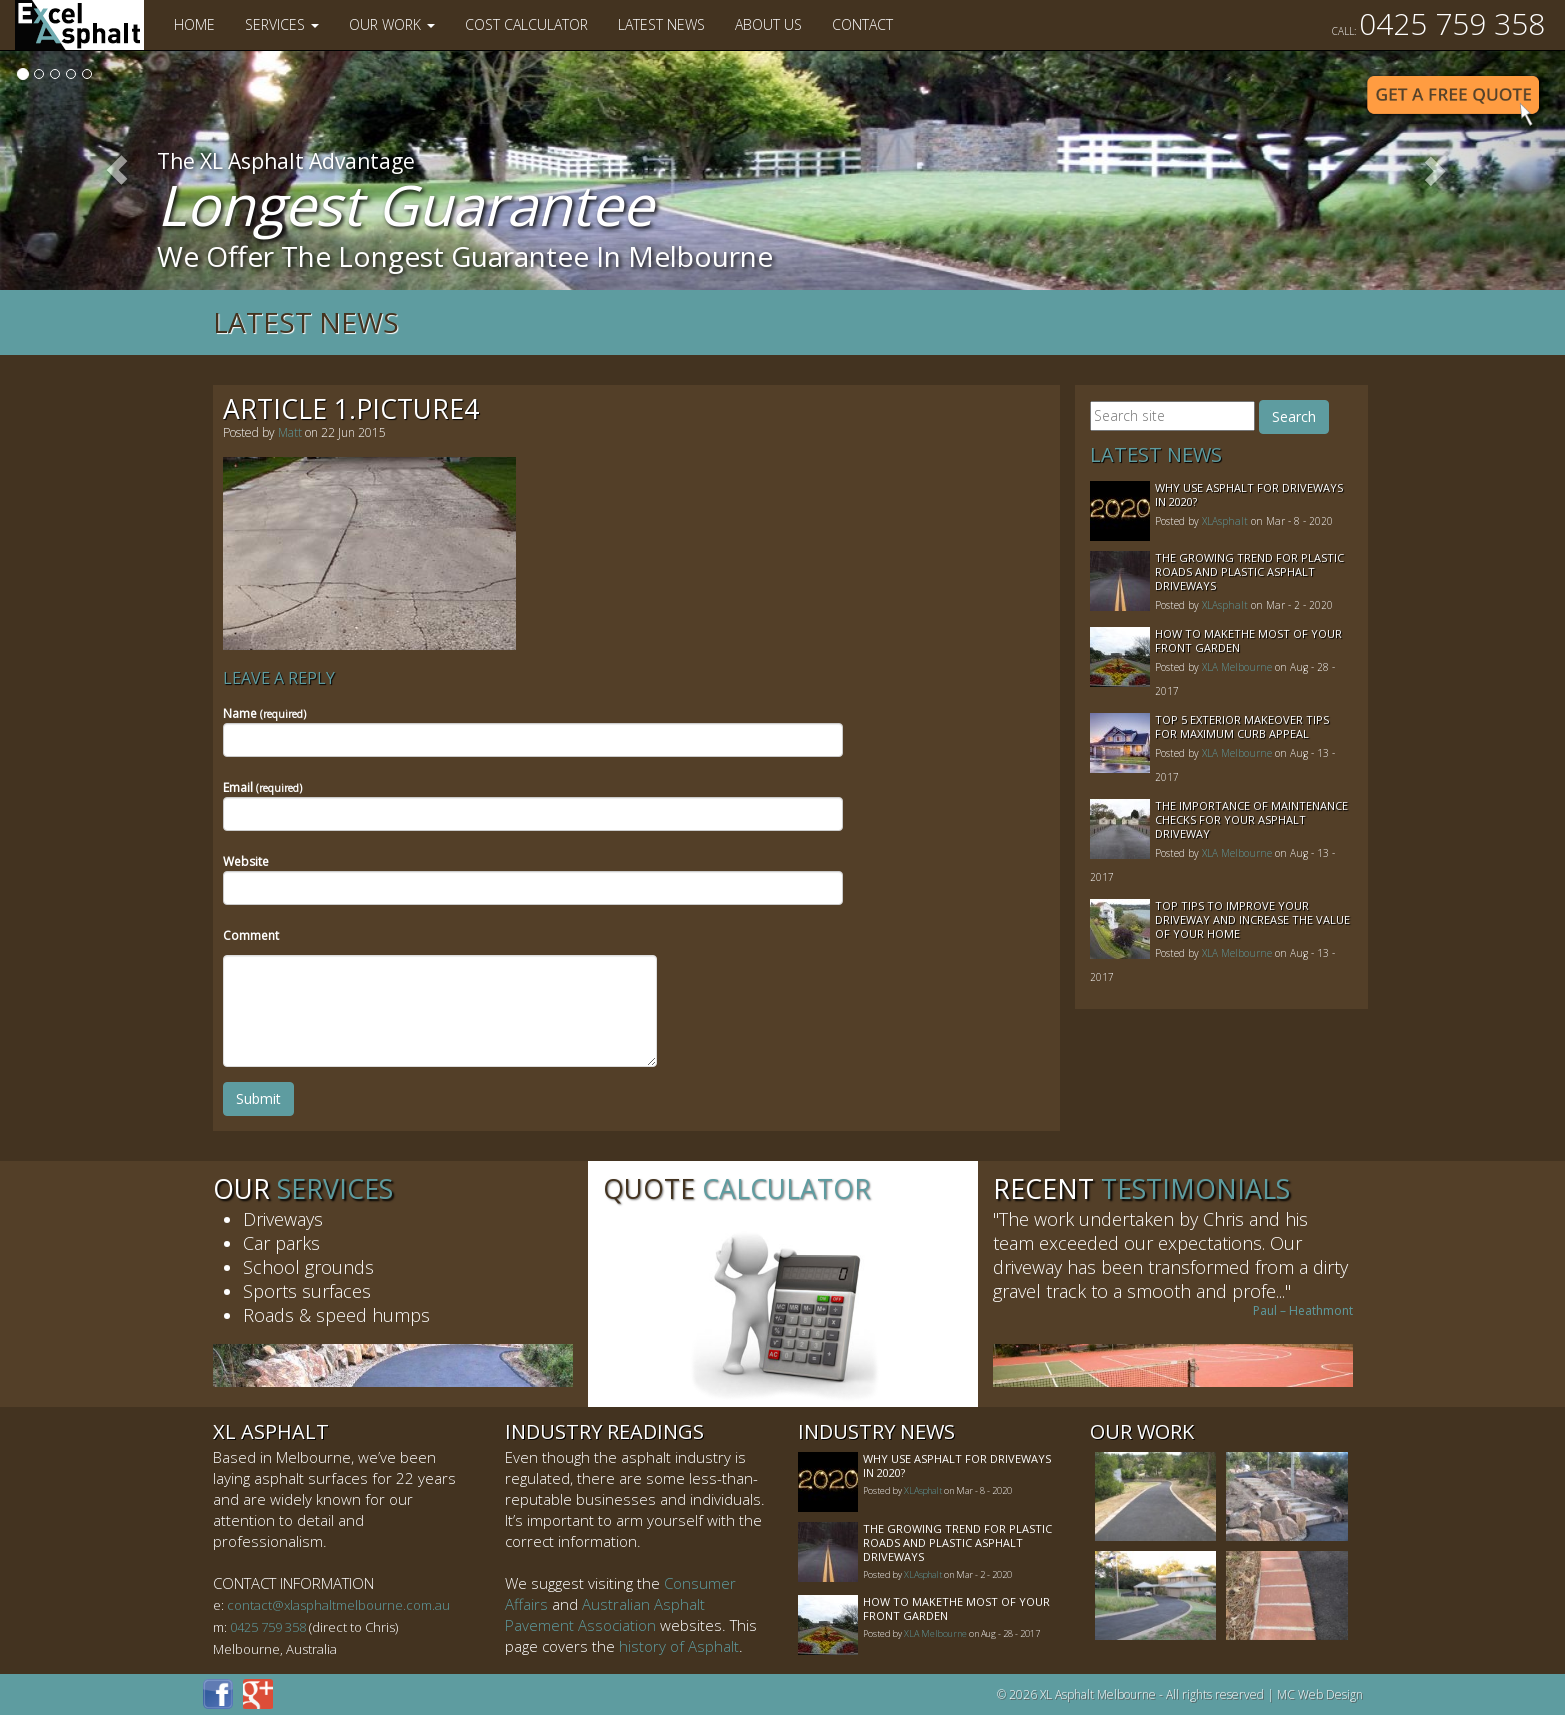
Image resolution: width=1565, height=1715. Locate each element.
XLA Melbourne (1237, 667)
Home (194, 24)
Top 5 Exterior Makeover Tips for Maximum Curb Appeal (1242, 726)
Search (1294, 416)
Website (246, 861)
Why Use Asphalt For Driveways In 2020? (1249, 494)
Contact (862, 24)
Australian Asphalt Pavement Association (605, 1614)
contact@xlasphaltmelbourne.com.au (338, 1605)
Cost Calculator (526, 24)
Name (264, 713)
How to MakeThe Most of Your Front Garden (1248, 640)
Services (282, 24)
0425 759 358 (1438, 23)
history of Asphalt (679, 1646)
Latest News (661, 24)
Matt (290, 432)
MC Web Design (1320, 1694)
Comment (251, 935)
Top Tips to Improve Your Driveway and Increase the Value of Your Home (1252, 919)
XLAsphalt (1225, 521)
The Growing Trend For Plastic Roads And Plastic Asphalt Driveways (1249, 571)
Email (262, 787)
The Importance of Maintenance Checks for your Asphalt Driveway (1251, 819)
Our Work (392, 24)
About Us (768, 24)
